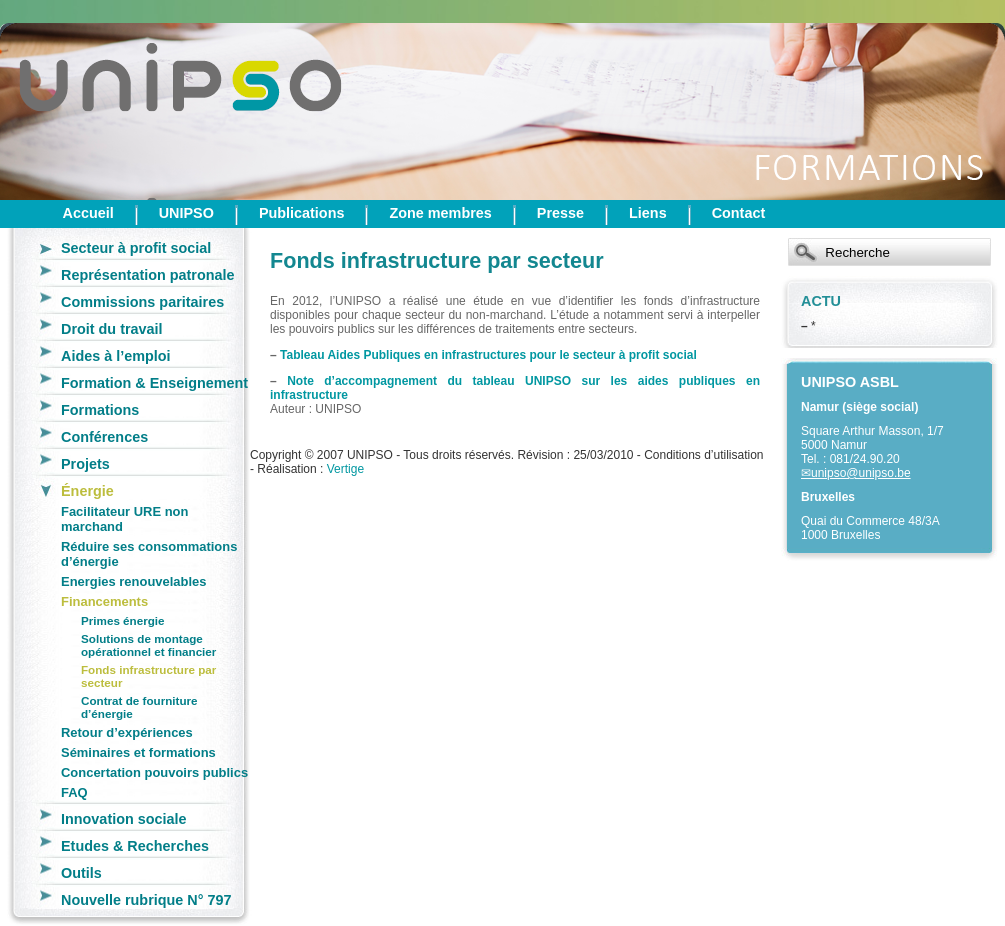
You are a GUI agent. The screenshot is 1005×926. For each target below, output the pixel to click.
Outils (81, 873)
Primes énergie (123, 620)
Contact (739, 213)
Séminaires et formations (138, 752)
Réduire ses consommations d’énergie (149, 554)
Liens (648, 213)
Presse (560, 213)
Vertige (345, 469)
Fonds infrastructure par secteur (148, 676)
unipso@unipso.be (861, 473)
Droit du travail (112, 329)
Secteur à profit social (136, 248)
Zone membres (440, 213)
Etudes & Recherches (135, 846)
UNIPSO (186, 213)
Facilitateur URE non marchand (124, 519)
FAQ (74, 792)
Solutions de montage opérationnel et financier (148, 645)
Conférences (104, 437)
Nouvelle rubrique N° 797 (146, 900)
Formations (100, 410)
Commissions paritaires (142, 302)
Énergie (87, 491)
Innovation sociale (124, 819)
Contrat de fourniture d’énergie (139, 707)
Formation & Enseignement (154, 383)
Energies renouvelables (133, 581)
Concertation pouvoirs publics (154, 772)
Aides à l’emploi (116, 356)
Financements (104, 601)
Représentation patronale (148, 275)
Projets (85, 464)
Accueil (88, 213)
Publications (302, 213)
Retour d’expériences (127, 732)
